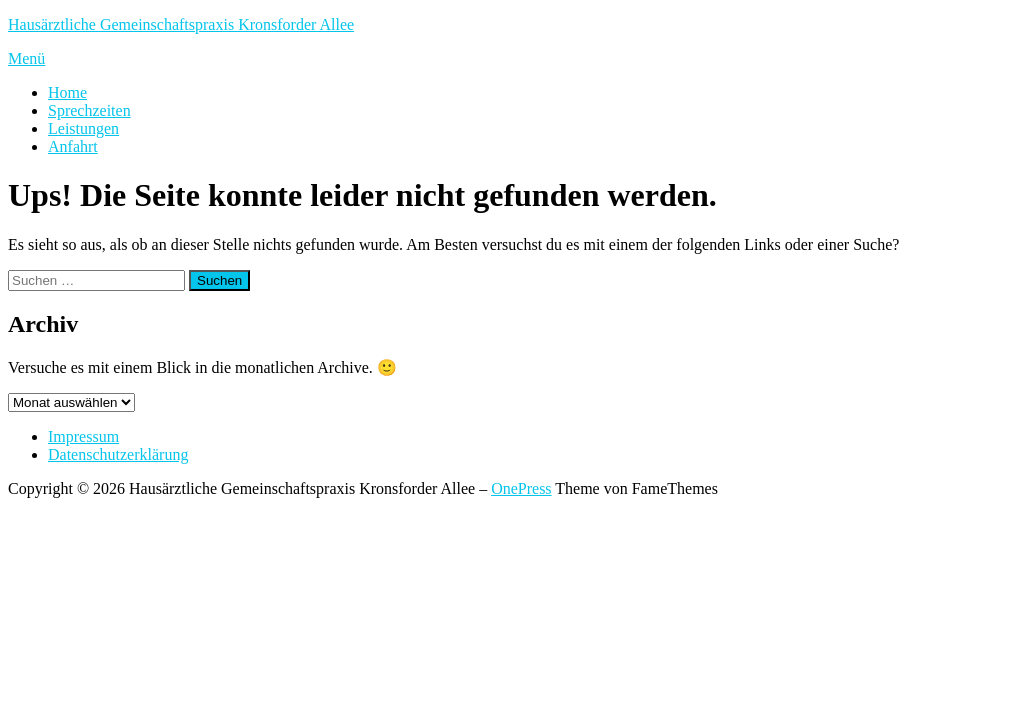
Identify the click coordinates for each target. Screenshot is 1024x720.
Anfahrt (73, 146)
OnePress (521, 488)
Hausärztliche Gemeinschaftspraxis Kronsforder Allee (181, 24)
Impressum (83, 436)
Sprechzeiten (89, 110)
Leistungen (83, 128)
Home (67, 92)
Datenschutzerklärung (118, 454)
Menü (26, 58)
